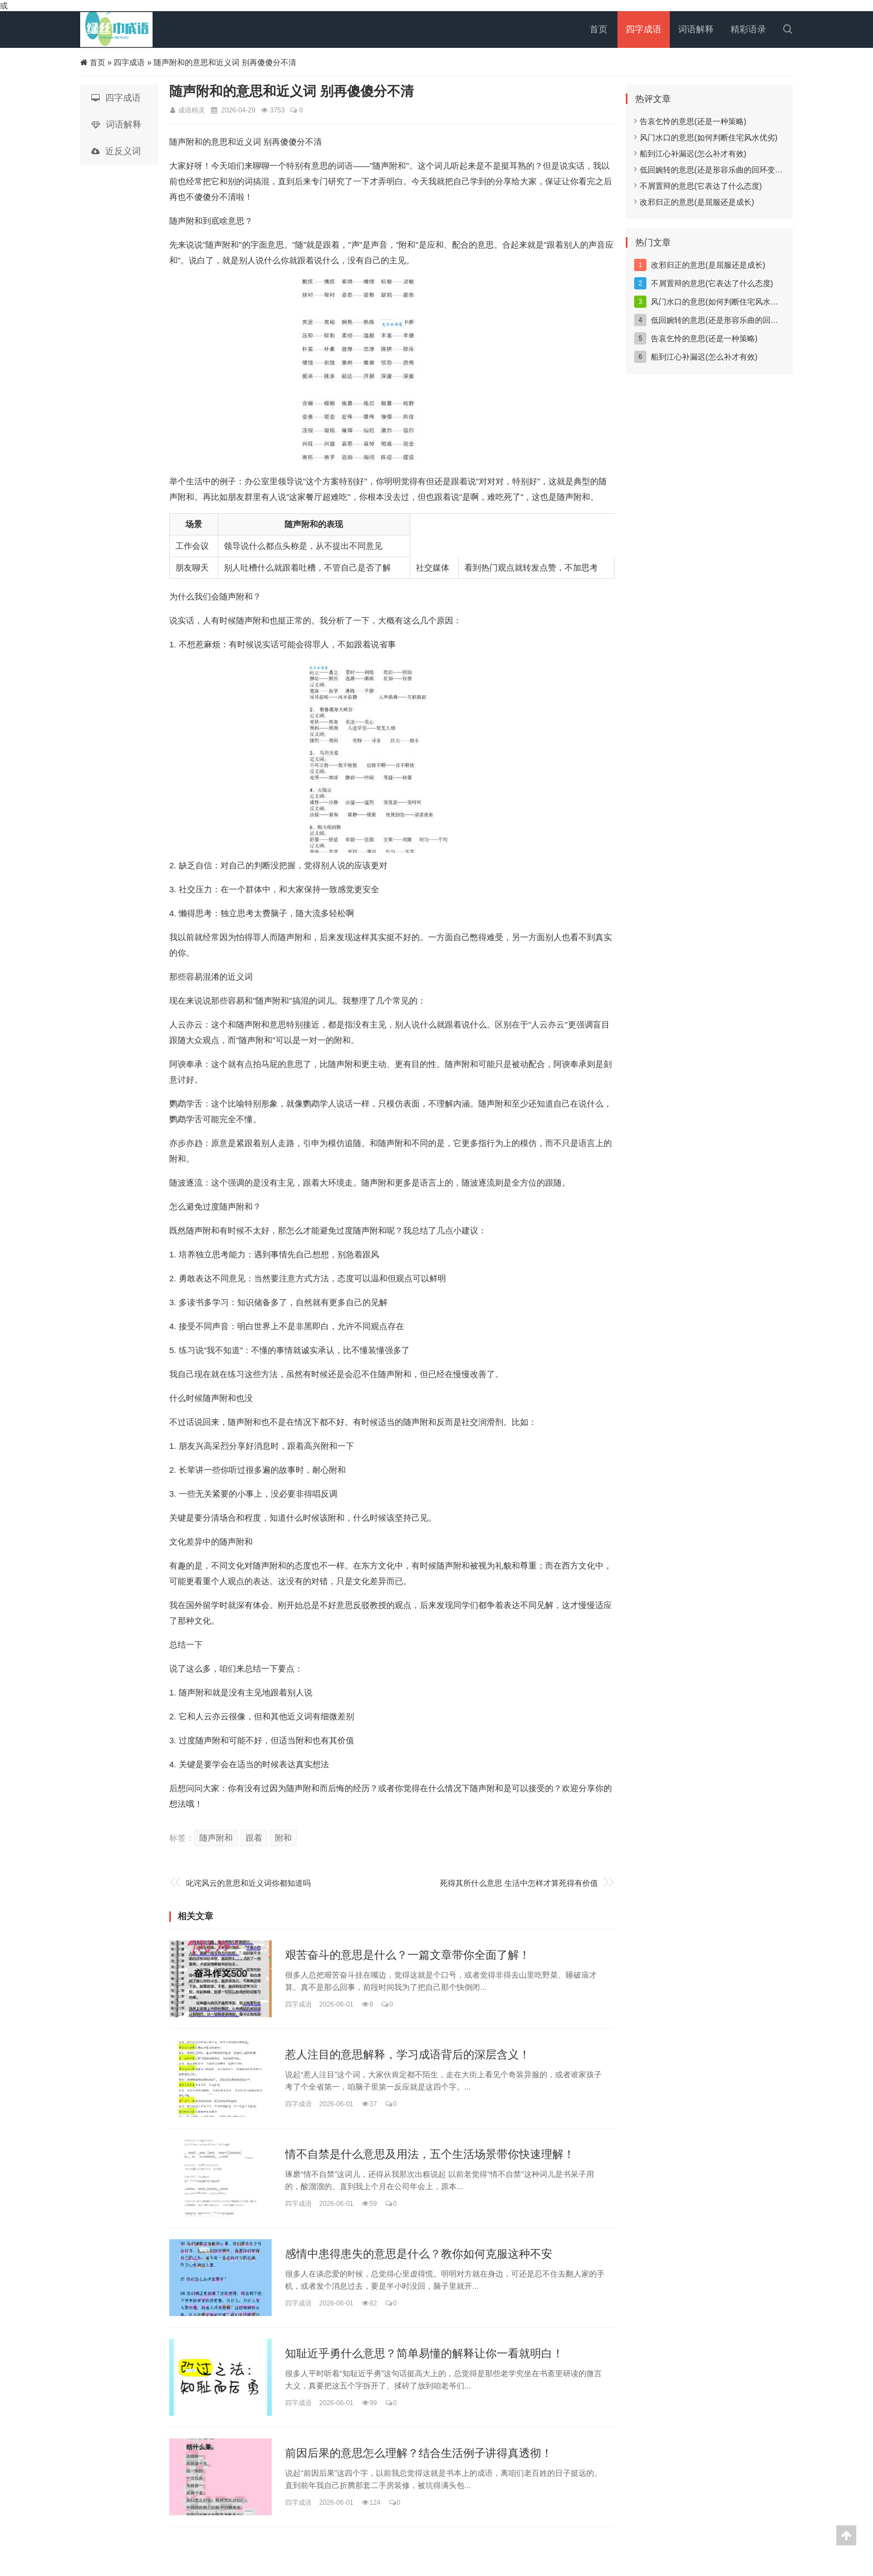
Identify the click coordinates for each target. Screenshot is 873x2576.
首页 (598, 29)
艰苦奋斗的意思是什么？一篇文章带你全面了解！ (407, 1955)
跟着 (254, 1837)
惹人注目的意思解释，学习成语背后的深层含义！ (407, 2054)
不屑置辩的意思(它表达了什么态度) (698, 185)
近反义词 (116, 151)
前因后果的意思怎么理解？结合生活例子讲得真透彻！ (418, 2453)
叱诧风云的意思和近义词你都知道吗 (248, 1883)
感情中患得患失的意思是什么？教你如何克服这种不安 (418, 2254)
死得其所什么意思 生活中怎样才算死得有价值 (519, 1883)
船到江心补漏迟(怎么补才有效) (690, 153)
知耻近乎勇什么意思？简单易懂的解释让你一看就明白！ (424, 2353)
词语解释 (696, 29)
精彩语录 (748, 29)
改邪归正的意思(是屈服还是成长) (694, 202)
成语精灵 (191, 110)
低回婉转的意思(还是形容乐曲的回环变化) (709, 169)
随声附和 (216, 1837)
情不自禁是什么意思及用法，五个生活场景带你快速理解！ (430, 2154)
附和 (283, 1837)
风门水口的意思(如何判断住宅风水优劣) (705, 137)
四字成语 (643, 29)
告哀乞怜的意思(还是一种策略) (690, 121)
